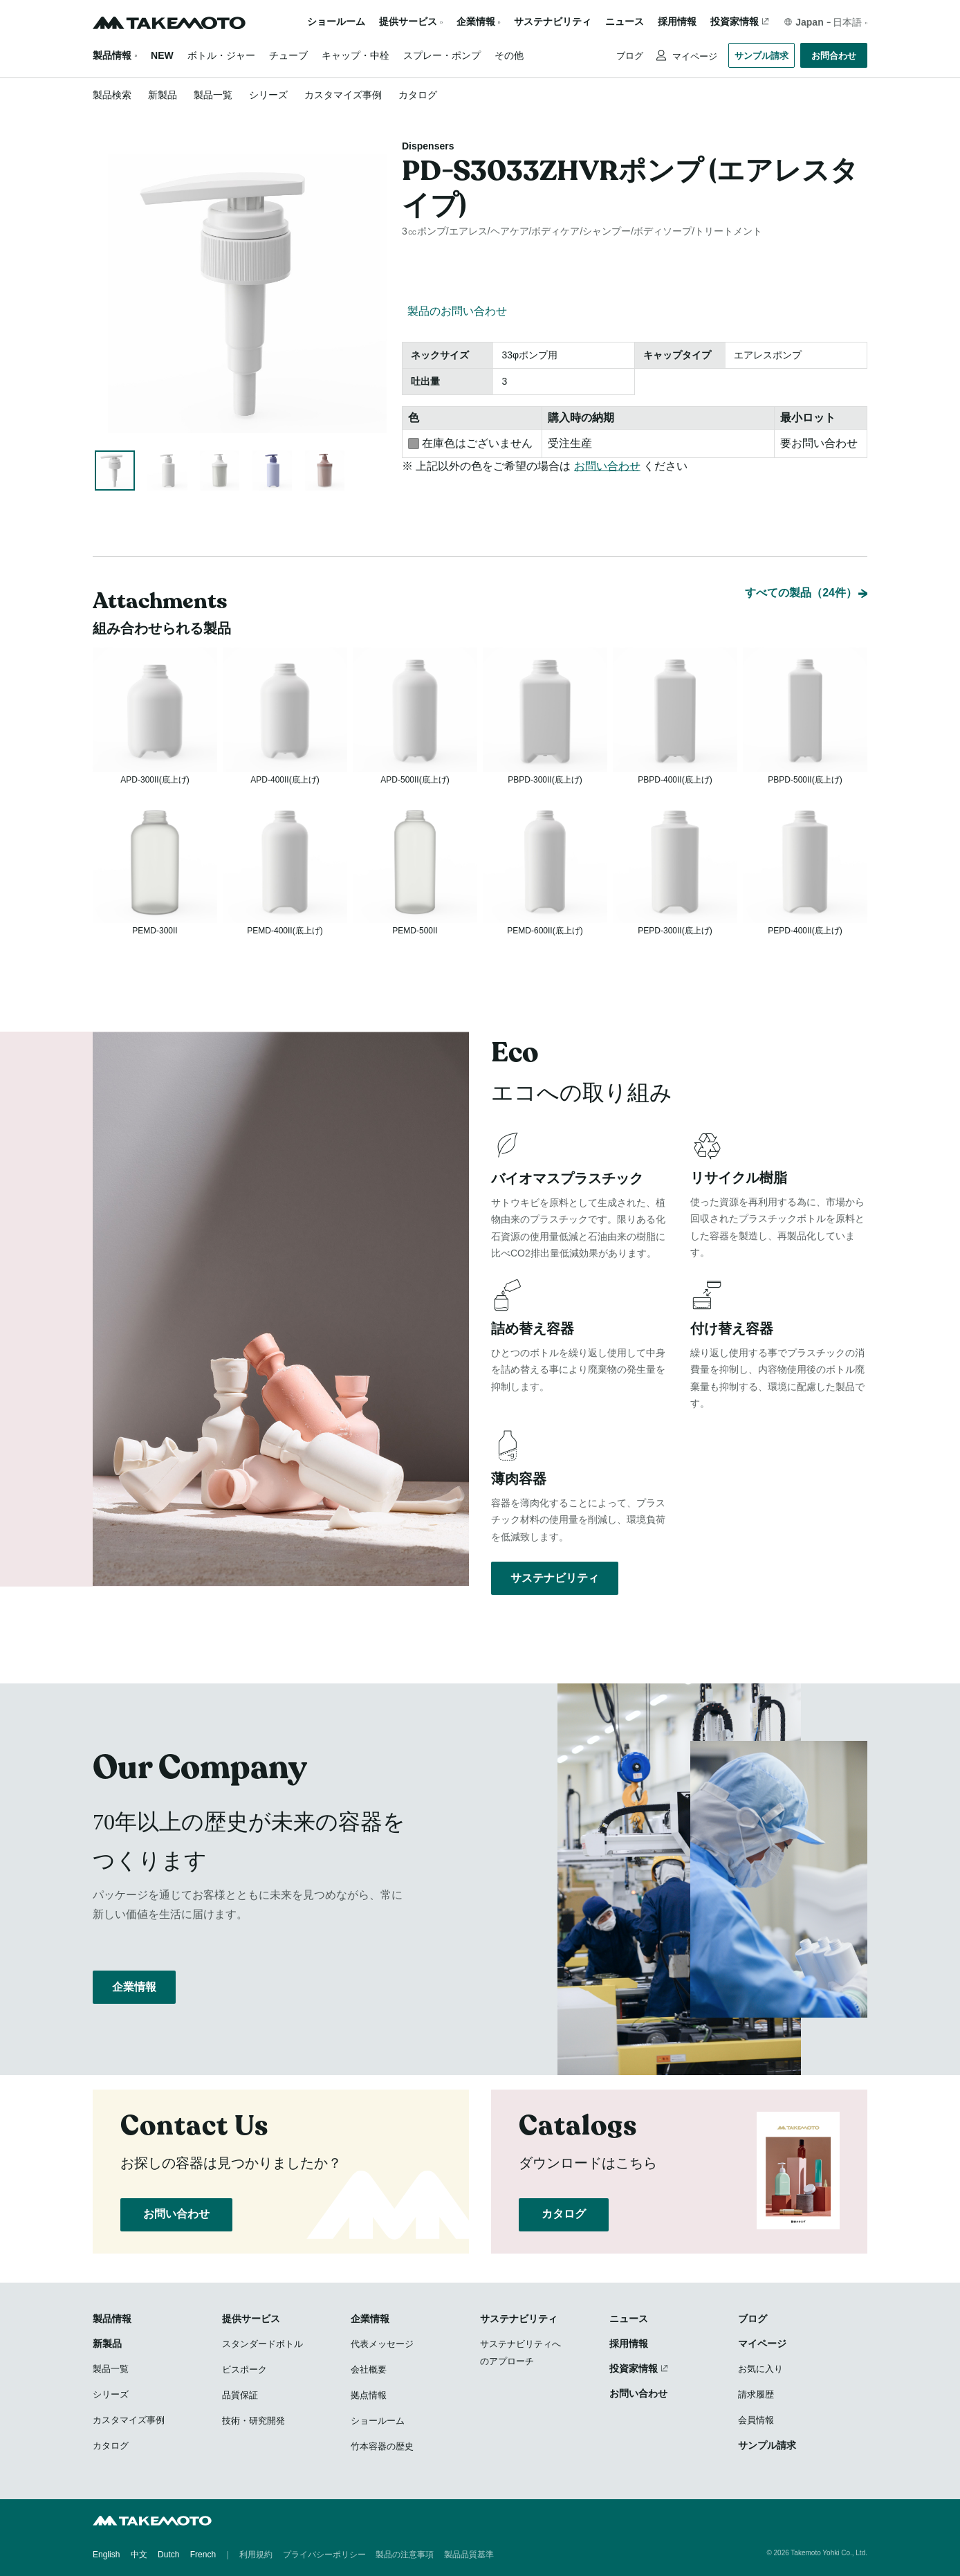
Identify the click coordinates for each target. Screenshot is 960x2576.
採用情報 (677, 22)
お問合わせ (833, 56)
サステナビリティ (552, 22)
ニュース (624, 22)
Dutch (168, 2555)
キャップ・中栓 (355, 55)
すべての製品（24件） (801, 557)
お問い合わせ (607, 466)
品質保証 (240, 2396)
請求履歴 (756, 2396)
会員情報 (756, 2421)
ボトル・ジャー (221, 55)
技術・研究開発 (253, 2422)
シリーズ (268, 94)
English (106, 2555)
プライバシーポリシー (324, 2555)
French (203, 2555)
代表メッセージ (382, 2345)
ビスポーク (244, 2371)
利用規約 (256, 2555)
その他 (509, 55)
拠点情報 (369, 2396)
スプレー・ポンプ (442, 55)
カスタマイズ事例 (343, 94)
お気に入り (760, 2370)
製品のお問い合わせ (457, 311)
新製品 (162, 94)
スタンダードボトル (262, 2345)
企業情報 (134, 1997)
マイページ (693, 56)
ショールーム (336, 22)
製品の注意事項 (405, 2555)
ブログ (629, 56)
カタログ (417, 94)
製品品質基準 (469, 2555)
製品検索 (112, 94)
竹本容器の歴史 (382, 2447)
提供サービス (251, 2320)
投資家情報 (734, 22)
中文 (139, 2555)
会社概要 (369, 2371)
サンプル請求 (761, 56)
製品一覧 (213, 94)
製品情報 (112, 55)
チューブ (288, 55)
